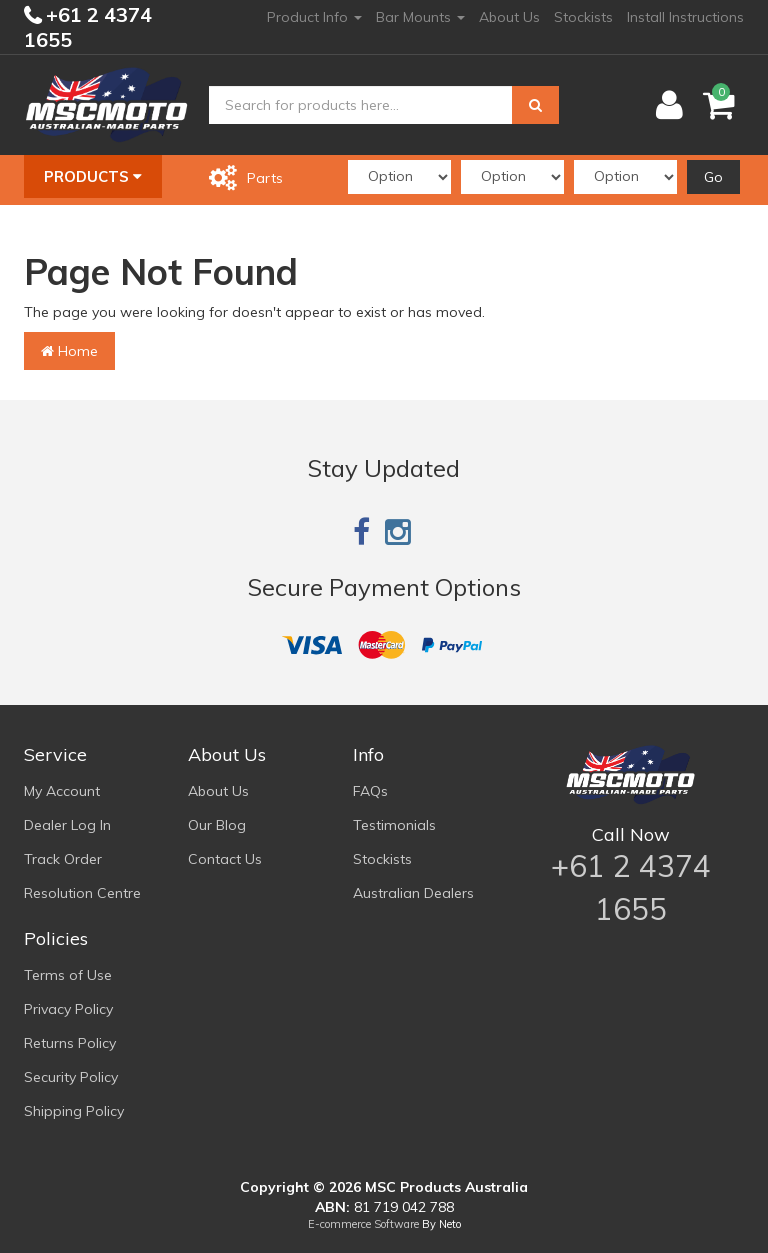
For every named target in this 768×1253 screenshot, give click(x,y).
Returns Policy (70, 1043)
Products (93, 176)
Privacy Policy (68, 1009)
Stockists (583, 17)
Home (69, 351)
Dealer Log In (67, 825)
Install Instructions (685, 17)
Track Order (63, 859)
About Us (509, 17)
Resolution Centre (82, 893)
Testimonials (394, 825)
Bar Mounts (420, 17)
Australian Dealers (413, 893)
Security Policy (71, 1077)
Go (713, 177)
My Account (62, 791)
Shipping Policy (74, 1111)
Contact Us (225, 859)
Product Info (314, 17)
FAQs (370, 791)
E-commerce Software (363, 1224)
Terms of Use (68, 975)
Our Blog (217, 825)
